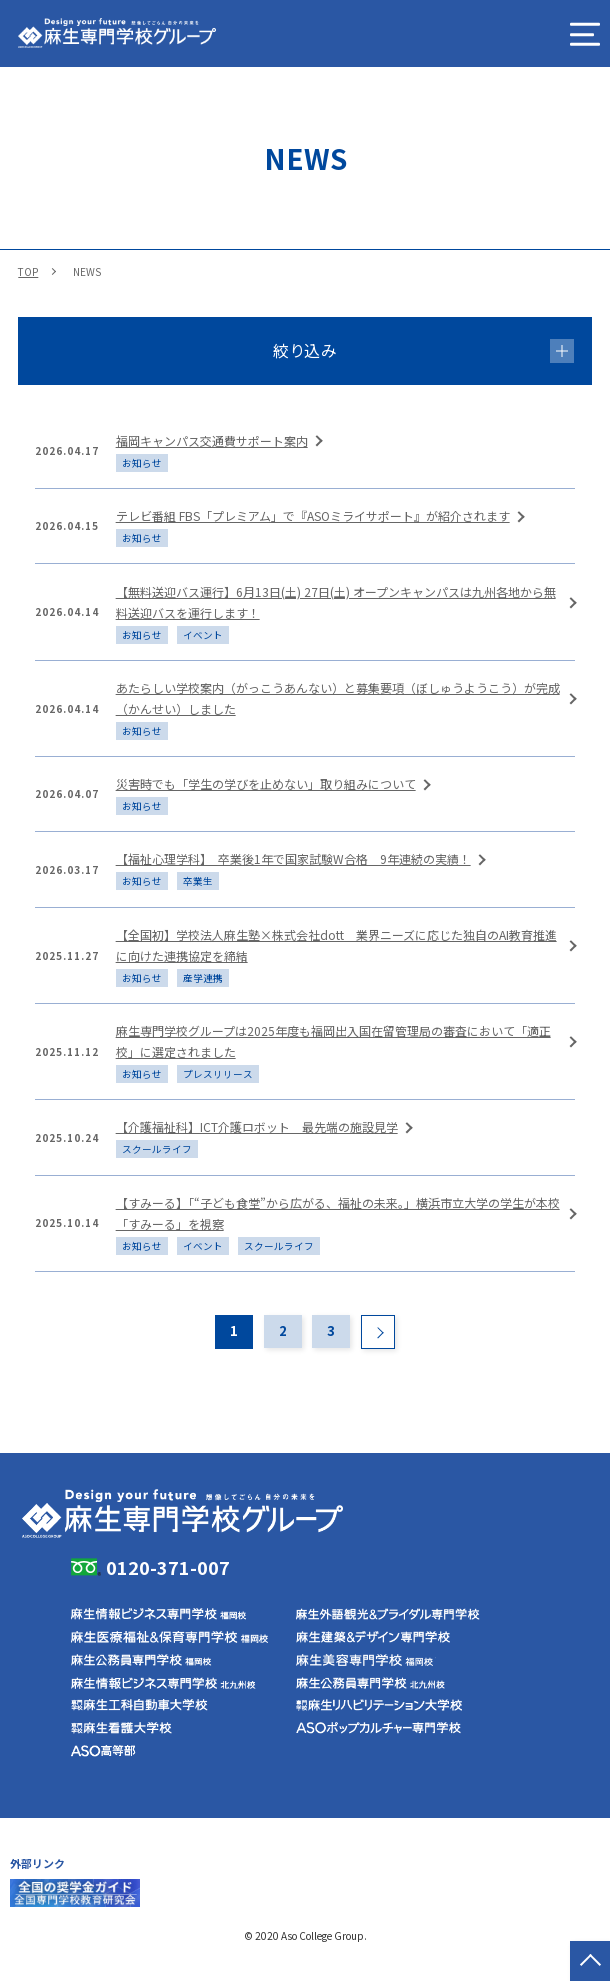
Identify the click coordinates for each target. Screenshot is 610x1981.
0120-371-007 (168, 1567)
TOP (28, 271)
